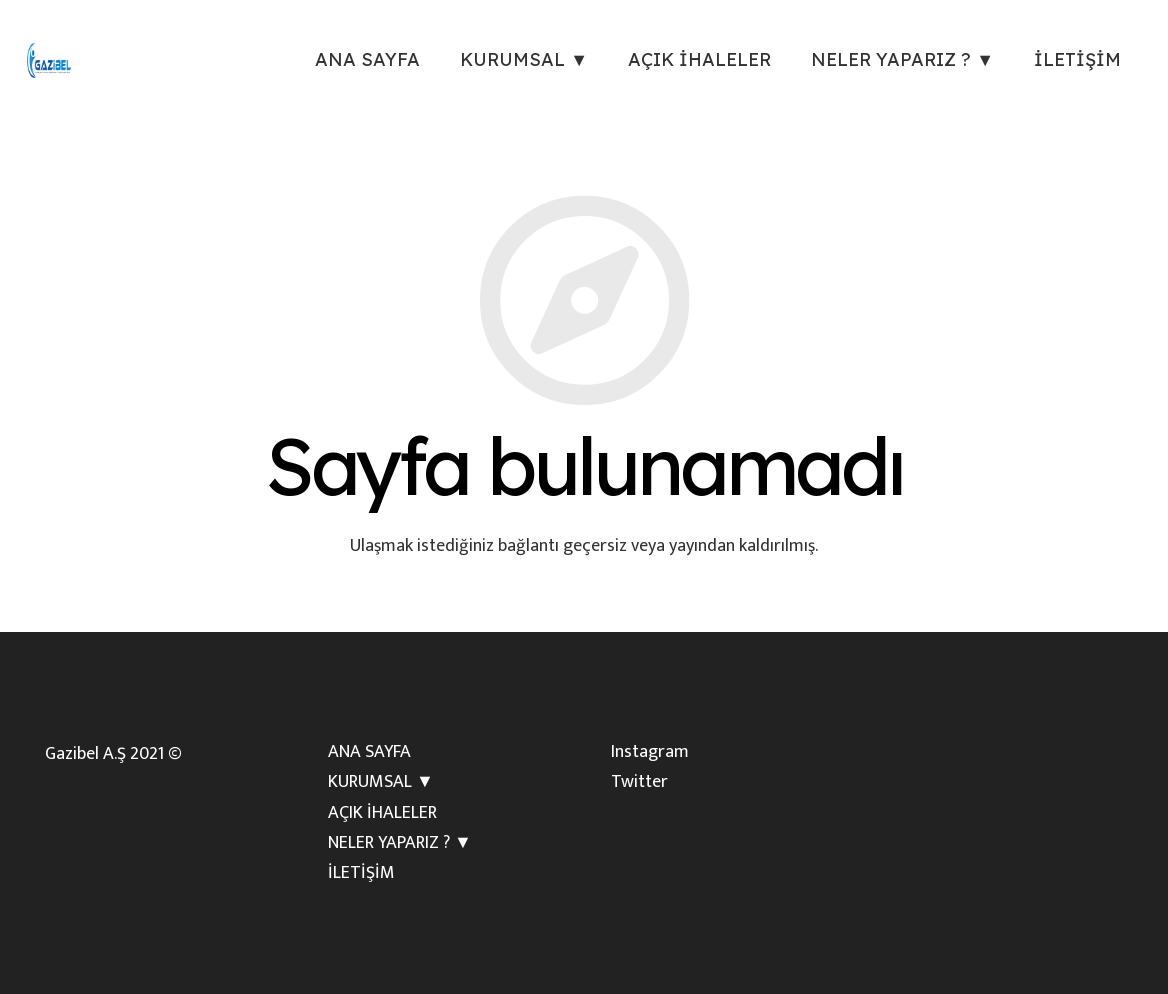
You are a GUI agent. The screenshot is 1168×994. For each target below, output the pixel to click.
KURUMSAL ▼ (381, 782)
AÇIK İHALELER (382, 813)
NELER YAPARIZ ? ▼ (400, 843)
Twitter (639, 782)
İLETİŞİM (361, 873)
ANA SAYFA (369, 752)
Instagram (650, 752)
